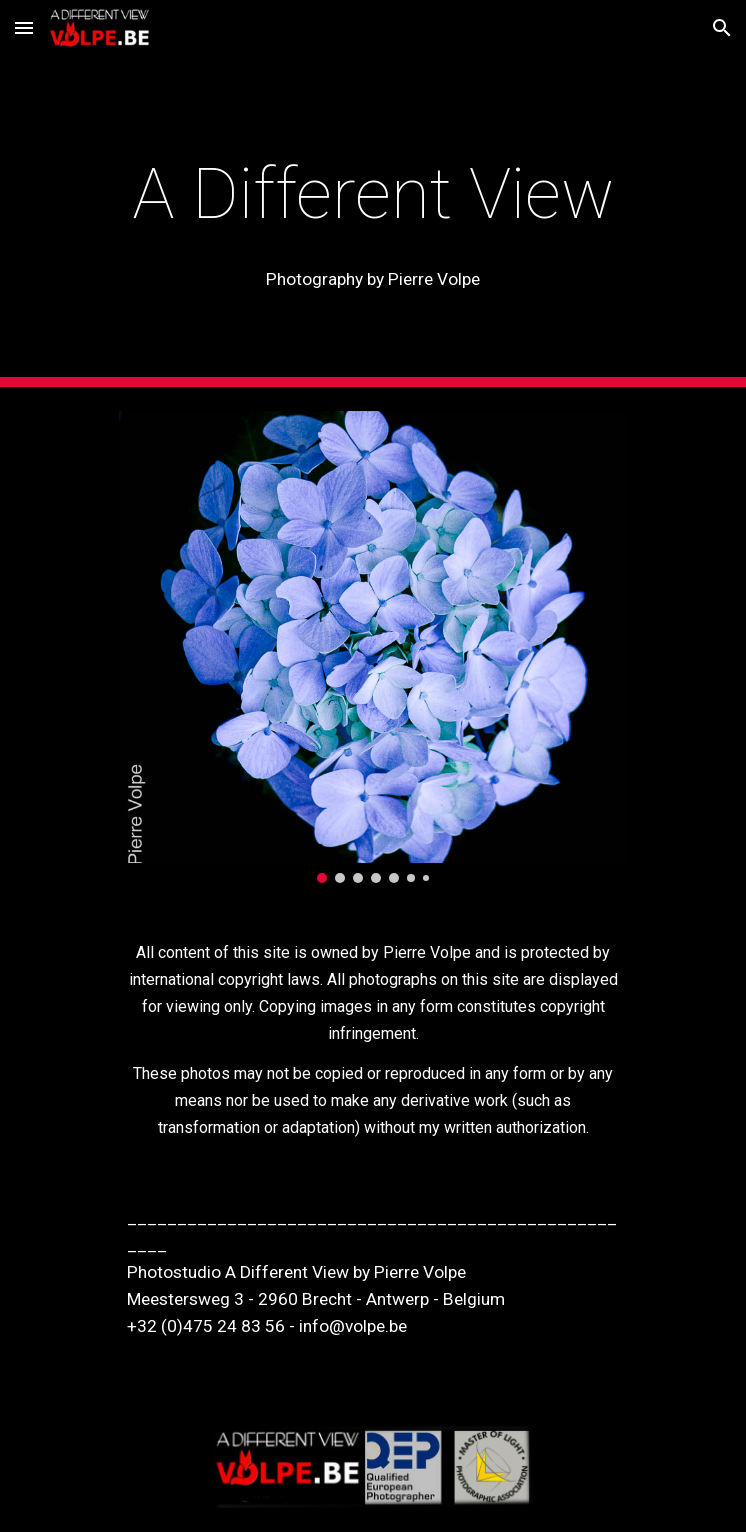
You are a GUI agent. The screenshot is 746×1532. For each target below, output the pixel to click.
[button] (24, 27)
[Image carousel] (372, 647)
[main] (372, 194)
